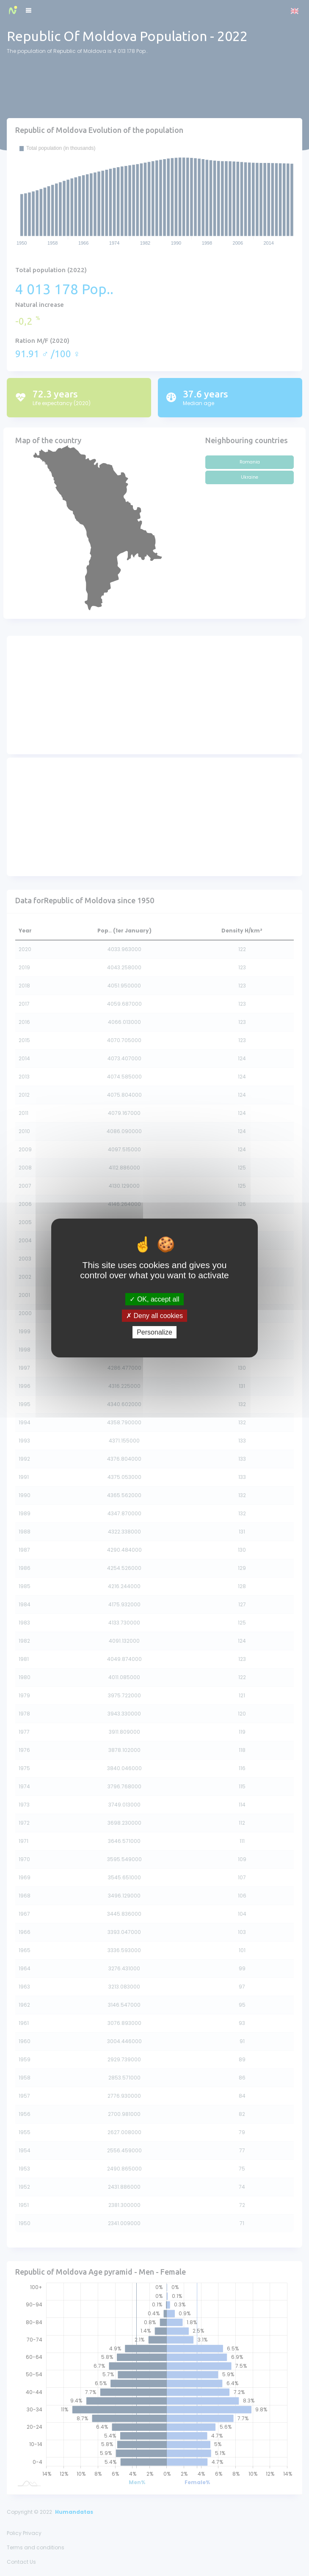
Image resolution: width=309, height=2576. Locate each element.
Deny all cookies (154, 1315)
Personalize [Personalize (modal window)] (154, 1332)
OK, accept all (154, 1298)
